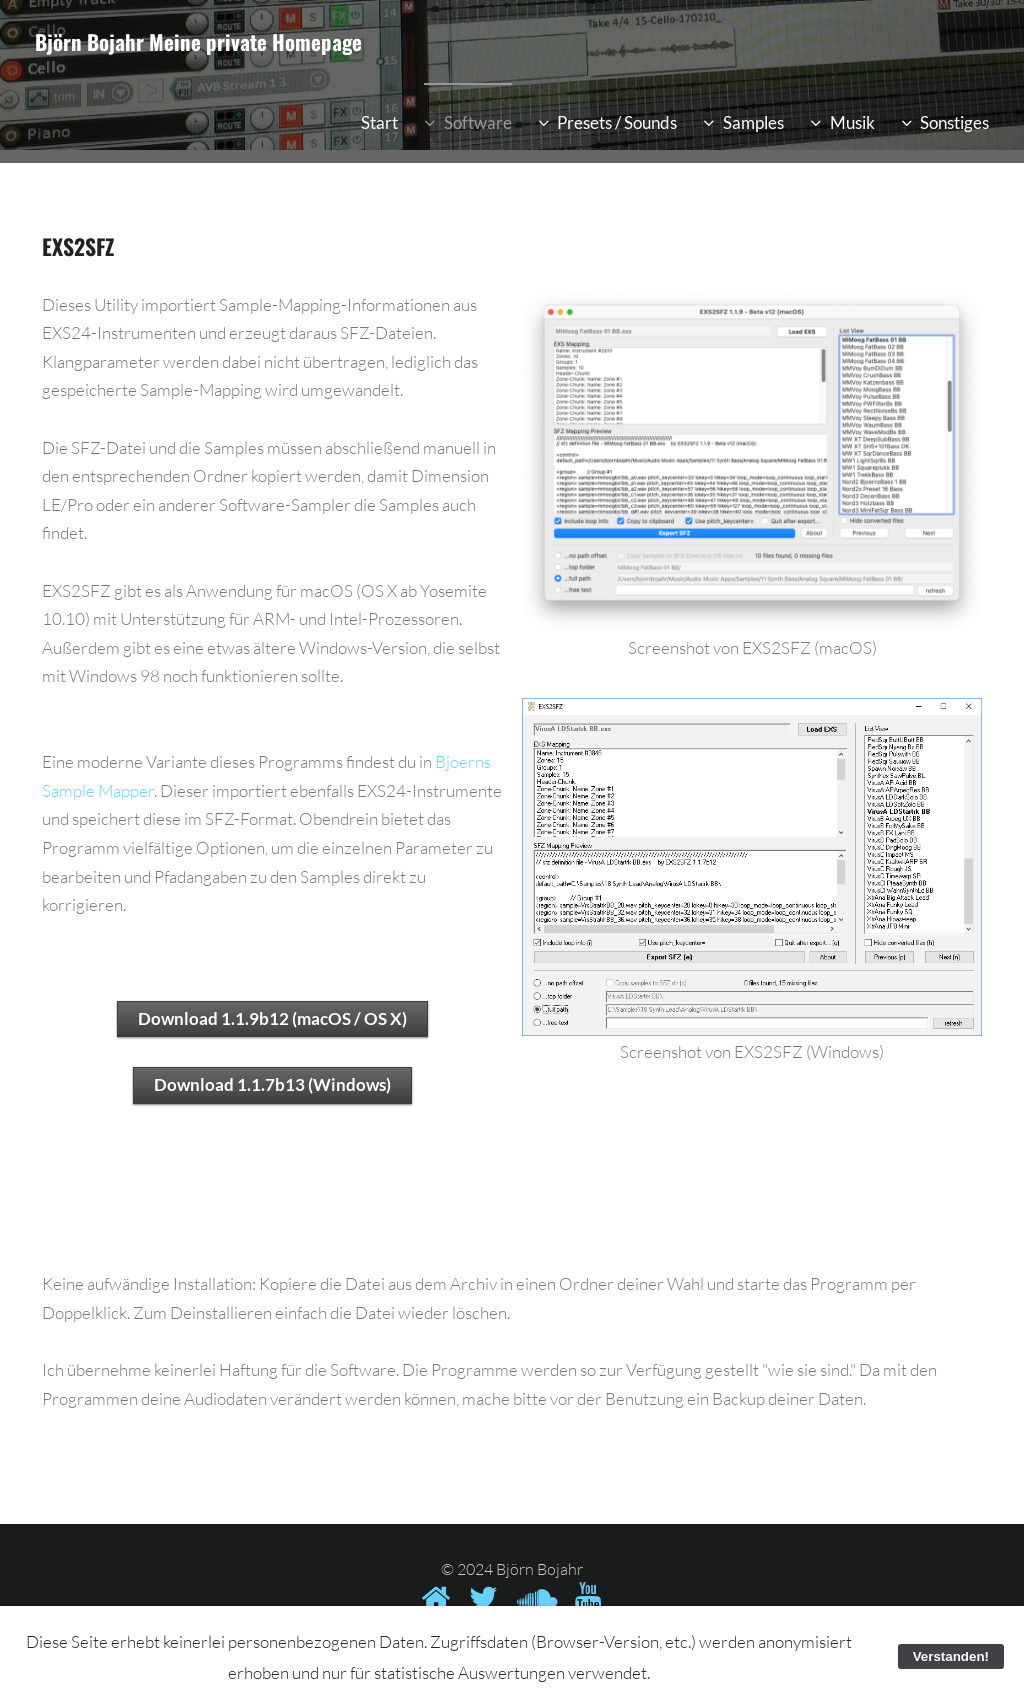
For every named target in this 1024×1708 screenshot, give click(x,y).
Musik (852, 122)
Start (379, 122)
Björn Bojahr (89, 41)
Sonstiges (954, 122)
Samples (753, 122)
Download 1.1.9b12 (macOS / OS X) (272, 1018)
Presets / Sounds (617, 122)
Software (478, 122)
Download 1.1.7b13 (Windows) (272, 1084)
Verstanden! (951, 1656)
